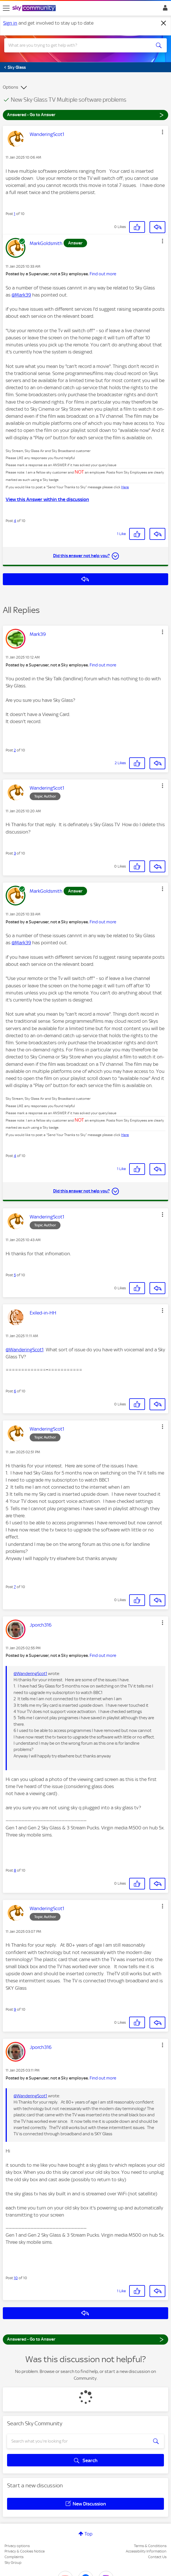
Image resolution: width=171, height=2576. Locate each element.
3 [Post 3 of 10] (15, 853)
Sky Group (13, 2562)
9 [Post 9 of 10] (15, 2009)
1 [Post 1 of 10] (14, 214)
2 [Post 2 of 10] (15, 750)
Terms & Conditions (150, 2546)
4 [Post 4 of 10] (15, 521)
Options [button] (10, 87)
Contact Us (157, 2557)
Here (125, 487)
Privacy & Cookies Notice (25, 2551)
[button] (162, 132)
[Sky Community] (35, 8)
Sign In (164, 9)
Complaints (14, 2557)
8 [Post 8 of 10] (15, 1870)
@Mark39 (21, 295)
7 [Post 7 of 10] (15, 1587)
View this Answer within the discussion (47, 499)
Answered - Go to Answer (85, 114)
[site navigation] (6, 8)
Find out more (103, 273)
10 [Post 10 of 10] (16, 2278)
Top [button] (88, 2534)
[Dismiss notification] (163, 23)
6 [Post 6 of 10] (15, 1391)
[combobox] (77, 45)
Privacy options (17, 2546)
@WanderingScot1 (25, 1349)
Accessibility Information (146, 2551)
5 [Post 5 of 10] (15, 1275)
